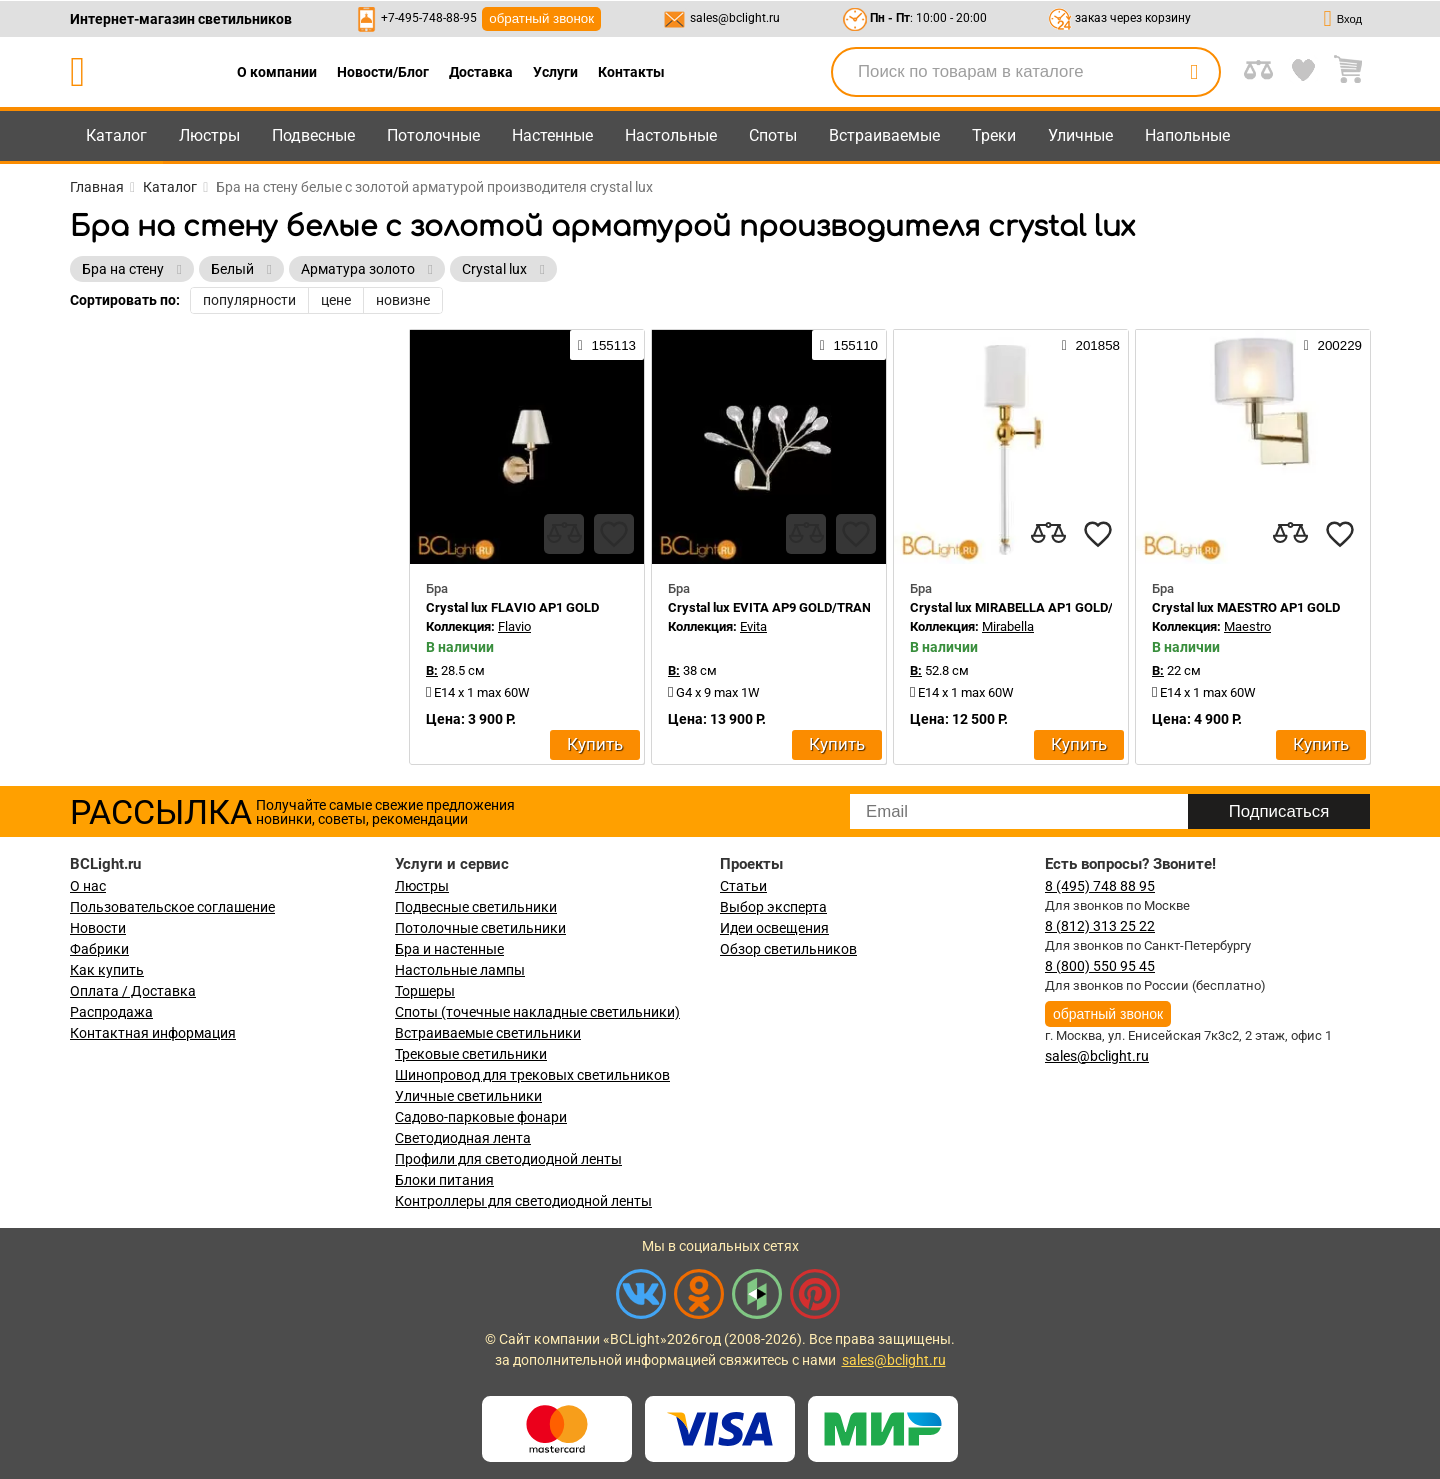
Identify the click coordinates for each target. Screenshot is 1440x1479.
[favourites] (614, 534)
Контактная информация (153, 1033)
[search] (1194, 72)
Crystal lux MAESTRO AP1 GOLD (1246, 607)
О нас (88, 886)
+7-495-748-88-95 (429, 18)
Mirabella (1008, 626)
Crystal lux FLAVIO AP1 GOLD (512, 607)
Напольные (1187, 135)
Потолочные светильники (480, 928)
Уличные (1080, 135)
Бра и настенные (449, 949)
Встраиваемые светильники (488, 1033)
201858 (1091, 345)
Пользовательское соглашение (172, 907)
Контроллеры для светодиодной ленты (523, 1201)
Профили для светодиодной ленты (508, 1159)
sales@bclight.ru (735, 18)
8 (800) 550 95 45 (1100, 966)
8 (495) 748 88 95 (1100, 886)
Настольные (671, 135)
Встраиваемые (884, 135)
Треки (994, 135)
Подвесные (313, 135)
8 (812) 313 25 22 (1100, 926)
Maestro (1247, 626)
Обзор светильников (788, 949)
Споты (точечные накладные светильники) (537, 1012)
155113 (607, 345)
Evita (753, 626)
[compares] (564, 534)
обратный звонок (541, 18)
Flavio (514, 626)
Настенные (552, 135)
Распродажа (111, 1012)
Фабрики (99, 949)
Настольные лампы (460, 970)
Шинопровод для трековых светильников (532, 1075)
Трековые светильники (471, 1054)
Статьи (743, 886)
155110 (849, 345)
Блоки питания (444, 1180)
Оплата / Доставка (133, 991)
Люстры (209, 135)
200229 (1333, 345)
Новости (98, 928)
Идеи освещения (774, 928)
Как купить (107, 970)
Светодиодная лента (463, 1138)
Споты (773, 135)
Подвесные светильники (476, 907)
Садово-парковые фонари (481, 1117)
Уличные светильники (468, 1096)
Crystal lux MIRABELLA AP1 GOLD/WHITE (1031, 607)
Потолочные (433, 135)
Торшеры (425, 991)
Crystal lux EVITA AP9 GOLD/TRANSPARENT (797, 607)
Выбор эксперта (773, 907)
